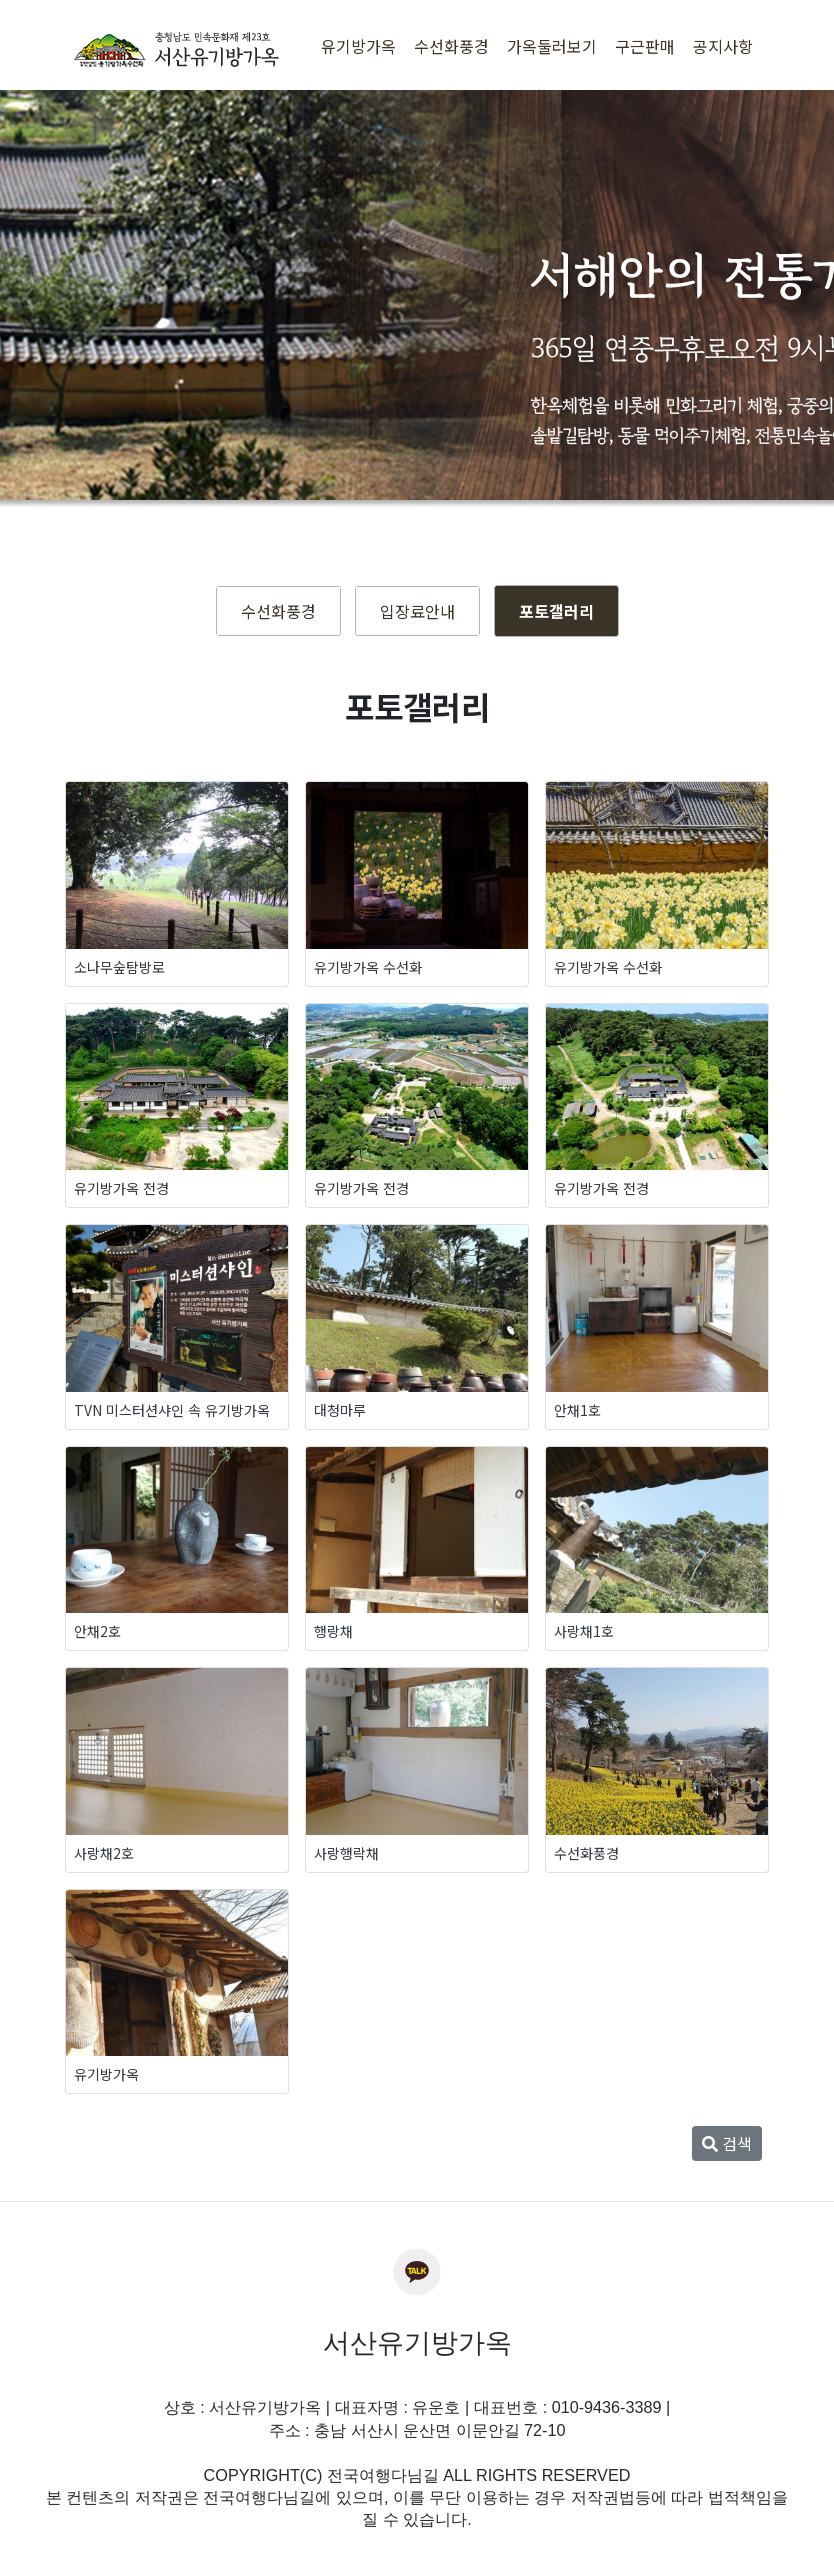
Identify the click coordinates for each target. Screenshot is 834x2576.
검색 (727, 2143)
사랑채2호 (104, 1853)
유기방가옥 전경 (121, 1188)
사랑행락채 (346, 1853)
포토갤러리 (556, 611)
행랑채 (333, 1631)
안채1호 (577, 1410)
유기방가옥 (106, 2074)
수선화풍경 (278, 611)
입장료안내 (417, 611)
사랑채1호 (584, 1631)
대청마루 (340, 1410)
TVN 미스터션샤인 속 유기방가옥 (172, 1410)
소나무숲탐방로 (119, 967)
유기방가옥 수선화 (368, 967)
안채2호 (97, 1631)
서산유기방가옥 (417, 2343)
